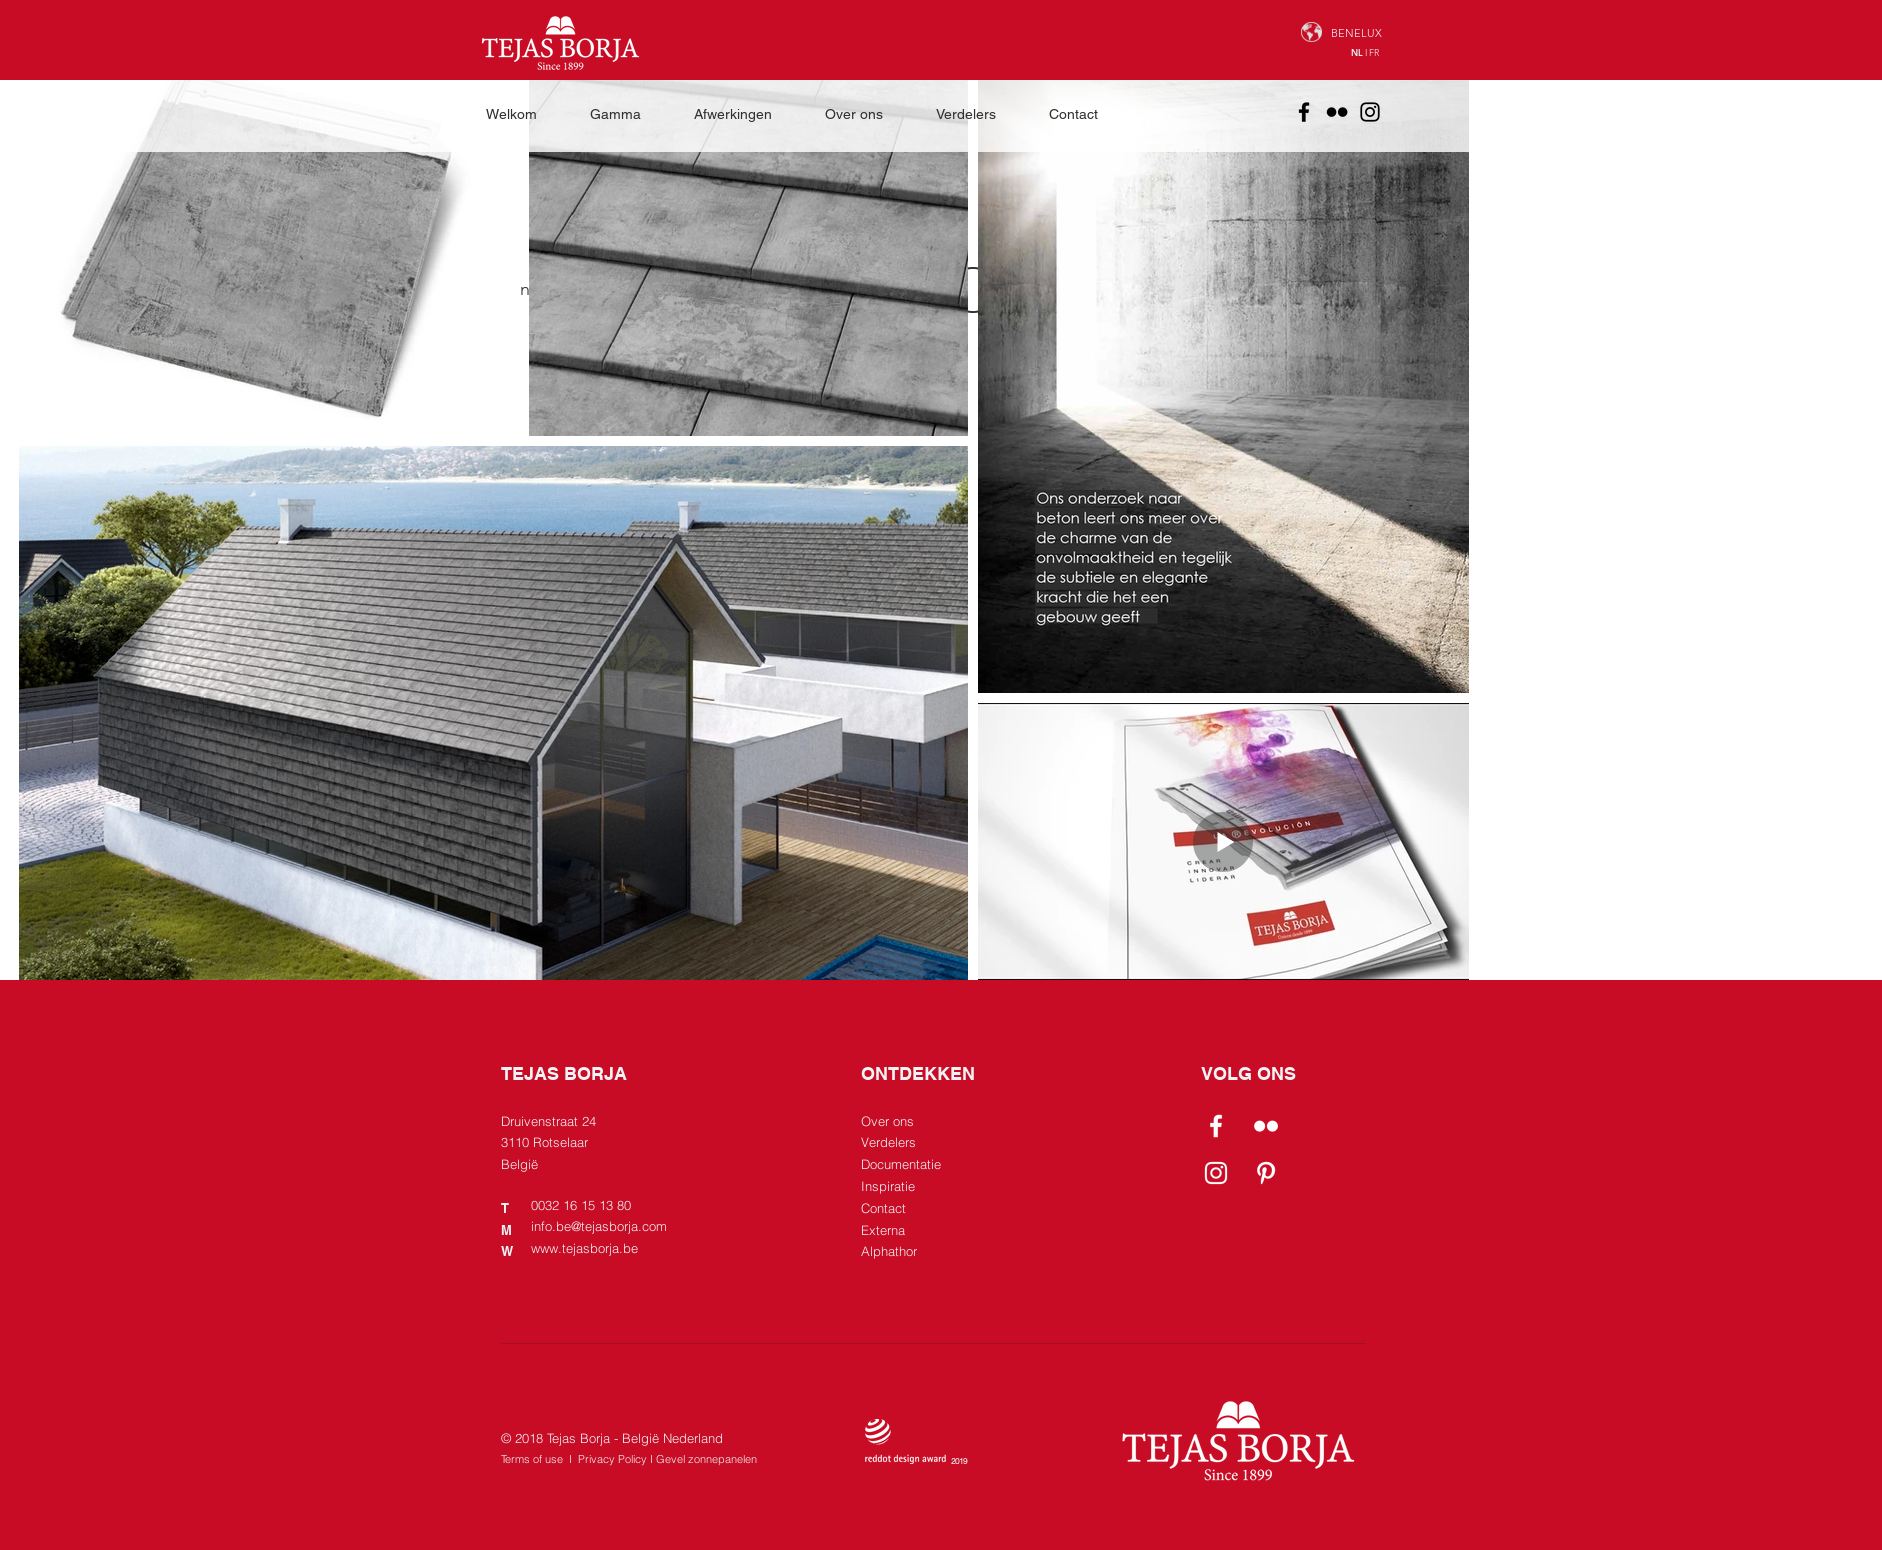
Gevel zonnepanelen (706, 1459)
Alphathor (889, 1251)
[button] (627, 114)
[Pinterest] (1266, 1173)
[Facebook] (1304, 112)
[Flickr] (1337, 112)
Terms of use (532, 1459)
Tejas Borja (578, 1438)
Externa (883, 1230)
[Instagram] (1370, 112)
